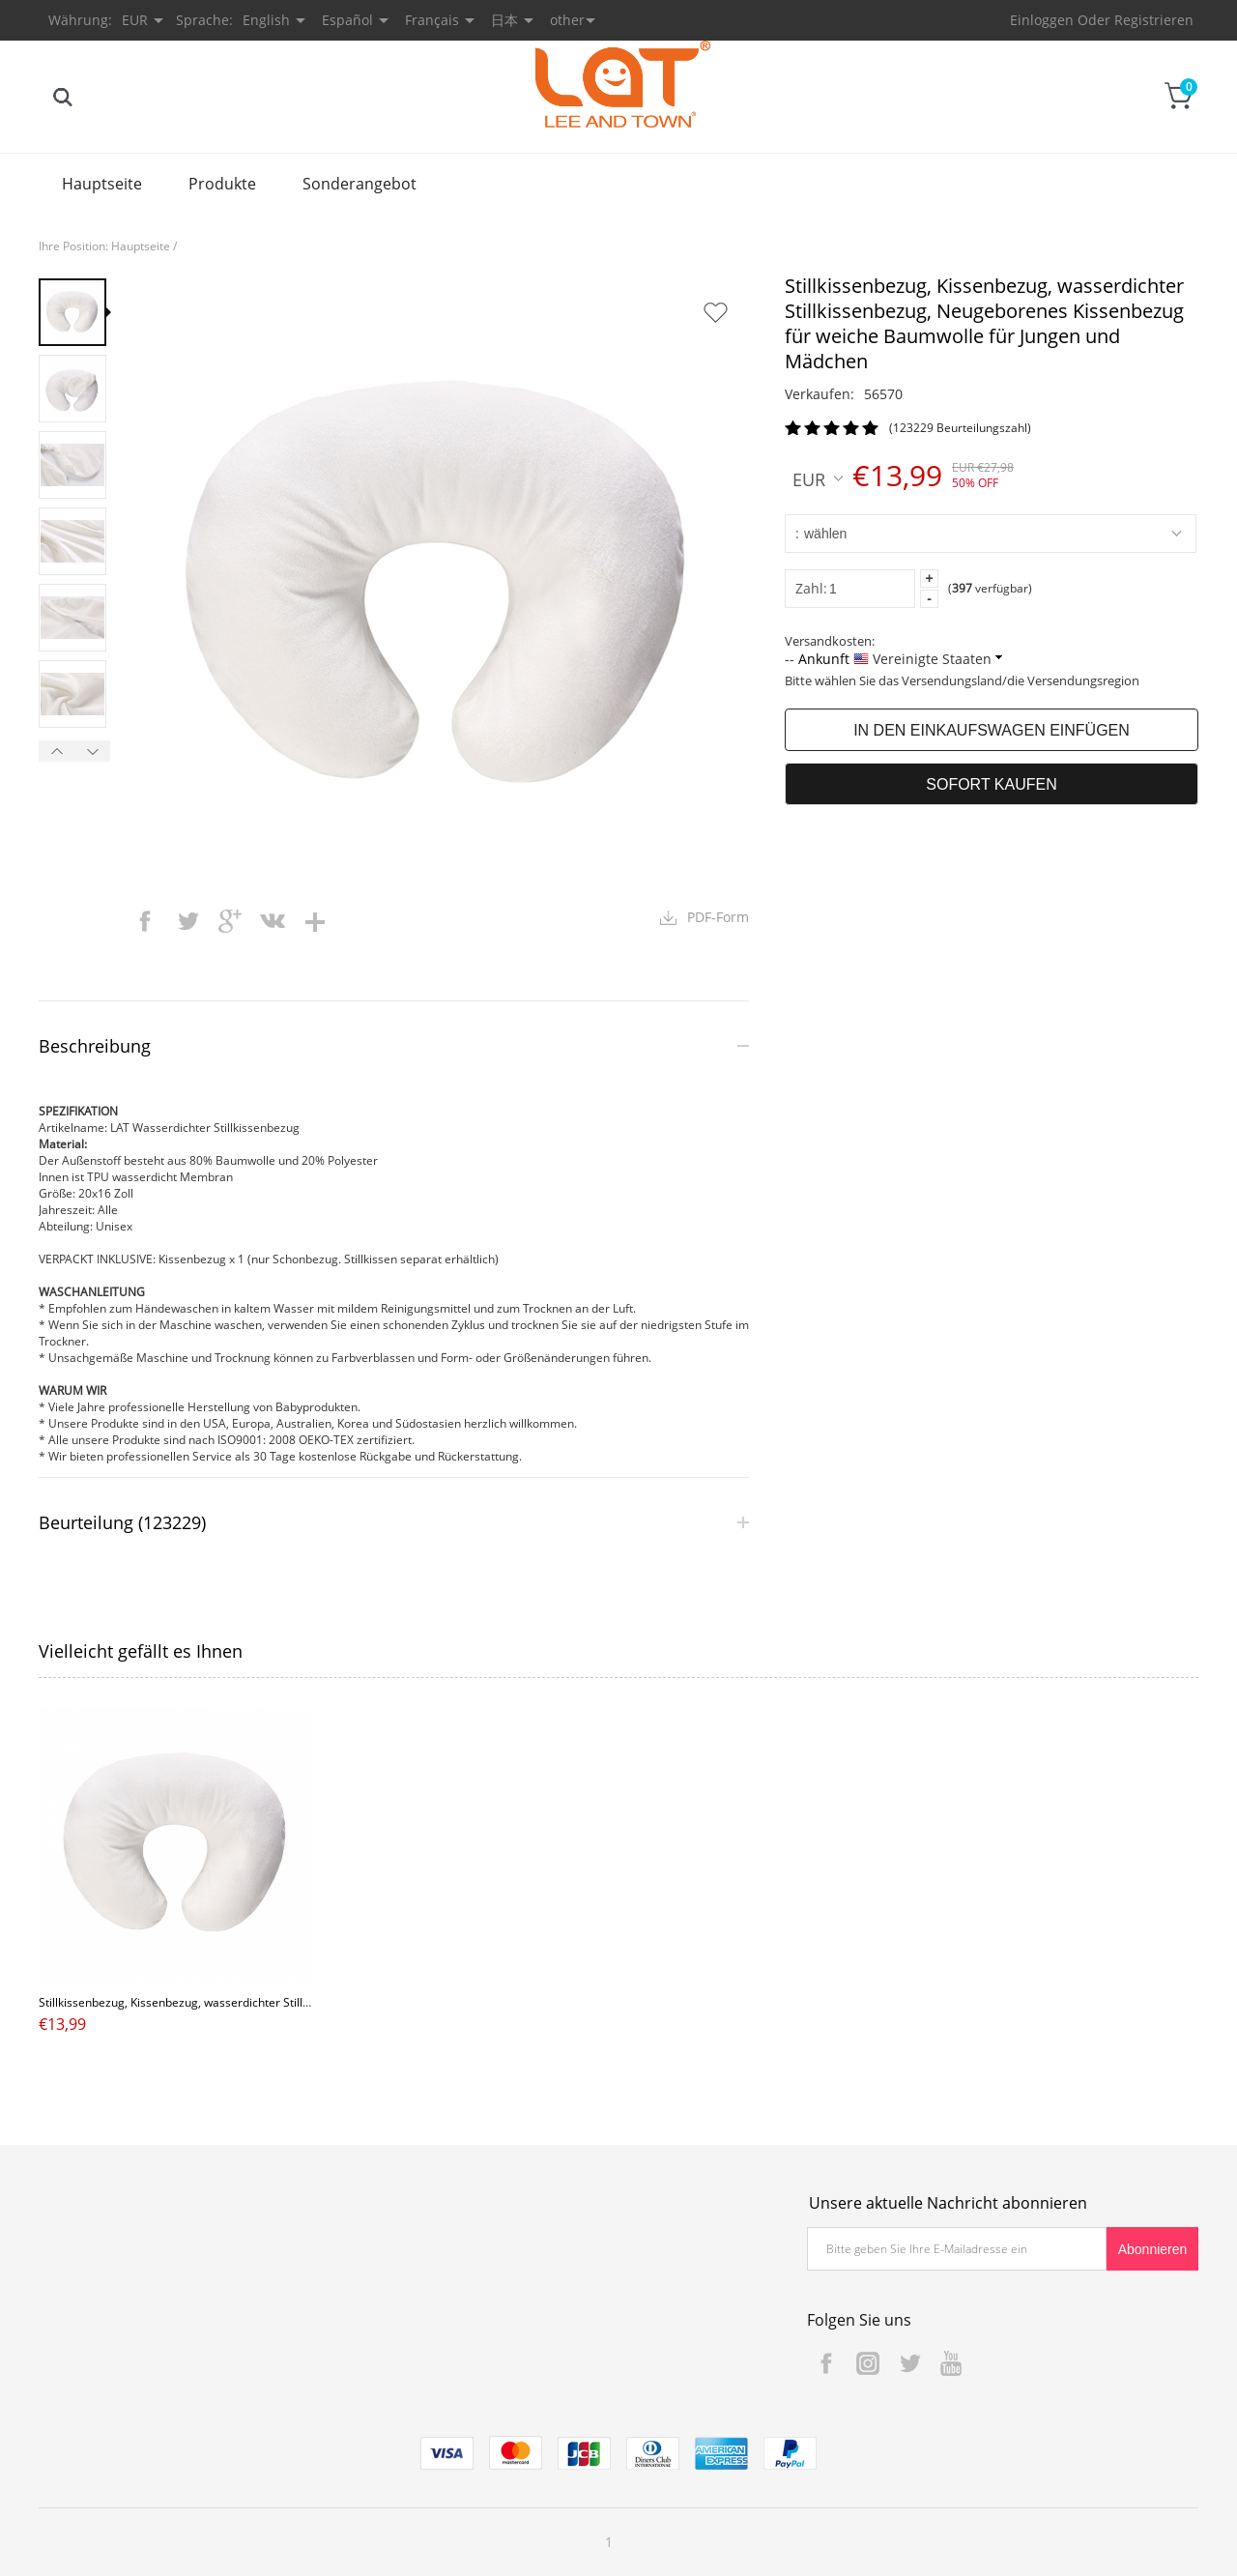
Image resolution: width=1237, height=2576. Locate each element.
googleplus (230, 921)
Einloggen (1042, 20)
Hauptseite (102, 183)
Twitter (909, 2363)
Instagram (868, 2363)
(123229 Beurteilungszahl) (960, 428)
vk (272, 921)
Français (432, 20)
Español (347, 20)
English (266, 20)
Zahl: (811, 588)
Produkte (222, 183)
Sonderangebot (359, 183)
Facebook (826, 2363)
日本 (504, 20)
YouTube (951, 2363)
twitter (187, 921)
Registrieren (1154, 20)
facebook (145, 921)
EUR (817, 478)
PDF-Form (718, 917)
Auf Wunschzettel (715, 312)
